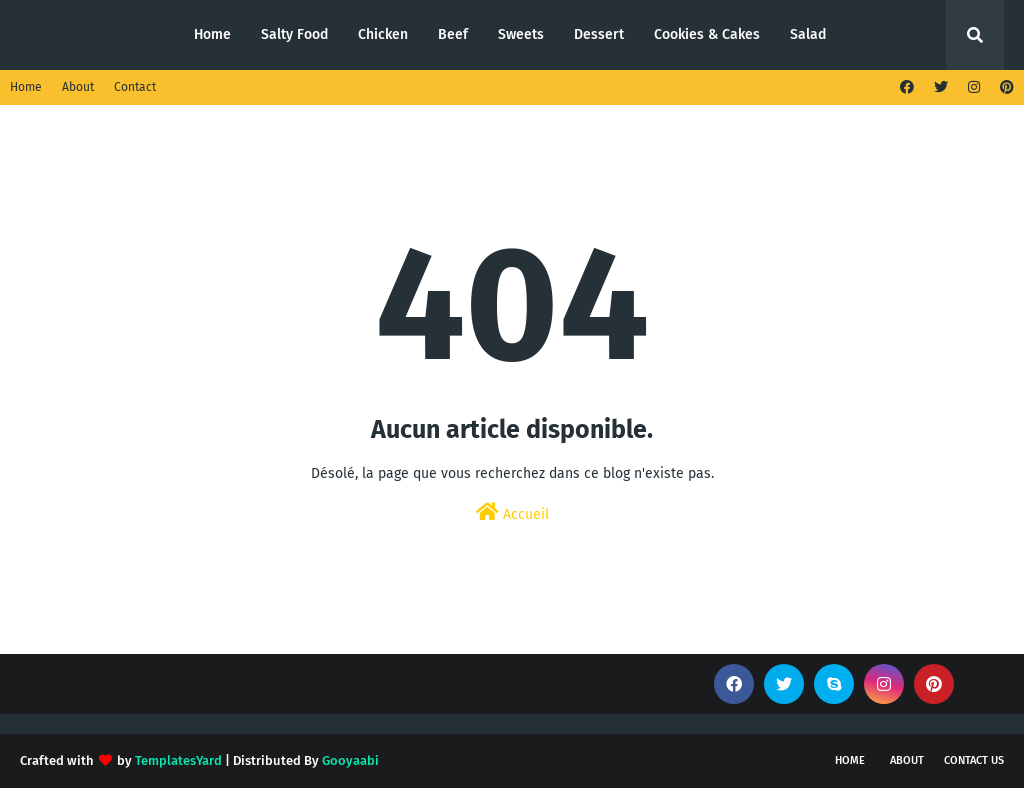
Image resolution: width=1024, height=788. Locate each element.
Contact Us (974, 760)
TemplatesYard (178, 760)
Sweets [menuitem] (521, 34)
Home (26, 87)
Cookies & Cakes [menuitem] (707, 34)
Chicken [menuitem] (383, 34)
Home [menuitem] (212, 34)
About (78, 87)
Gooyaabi (350, 760)
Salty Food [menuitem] (294, 34)
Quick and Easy (89, 35)
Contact (135, 87)
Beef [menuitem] (453, 34)
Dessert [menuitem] (599, 34)
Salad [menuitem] (808, 34)
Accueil (512, 512)
